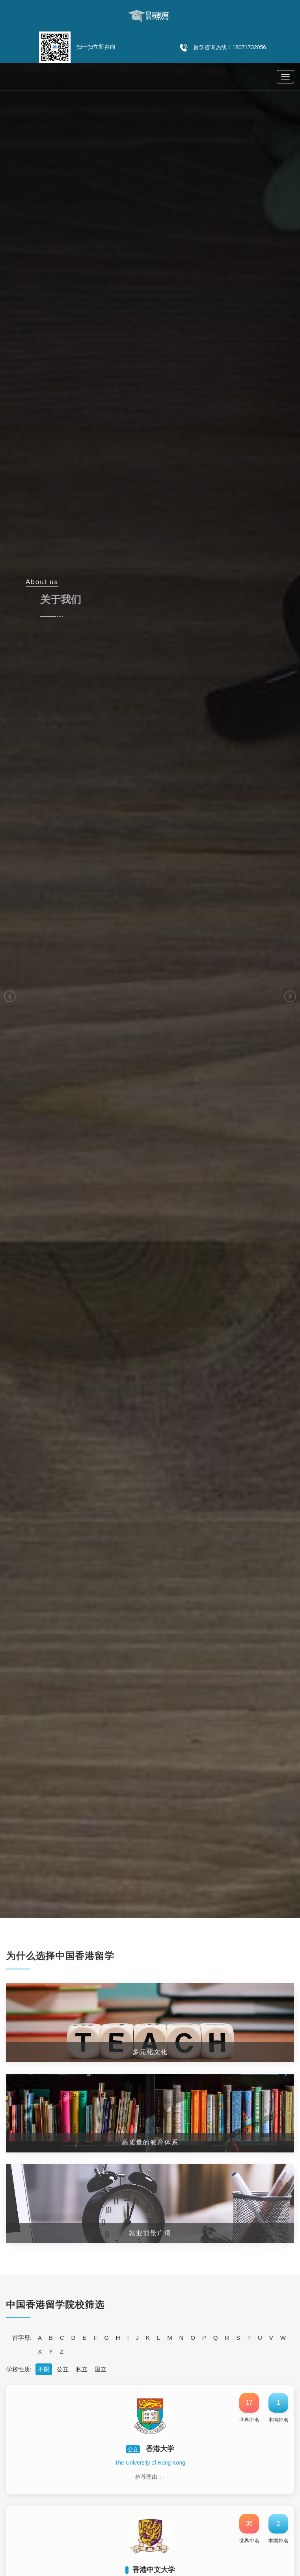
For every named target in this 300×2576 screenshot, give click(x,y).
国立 (100, 2369)
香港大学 (160, 2449)
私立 (82, 2369)
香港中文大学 (153, 2570)
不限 (44, 2369)
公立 (63, 2369)
